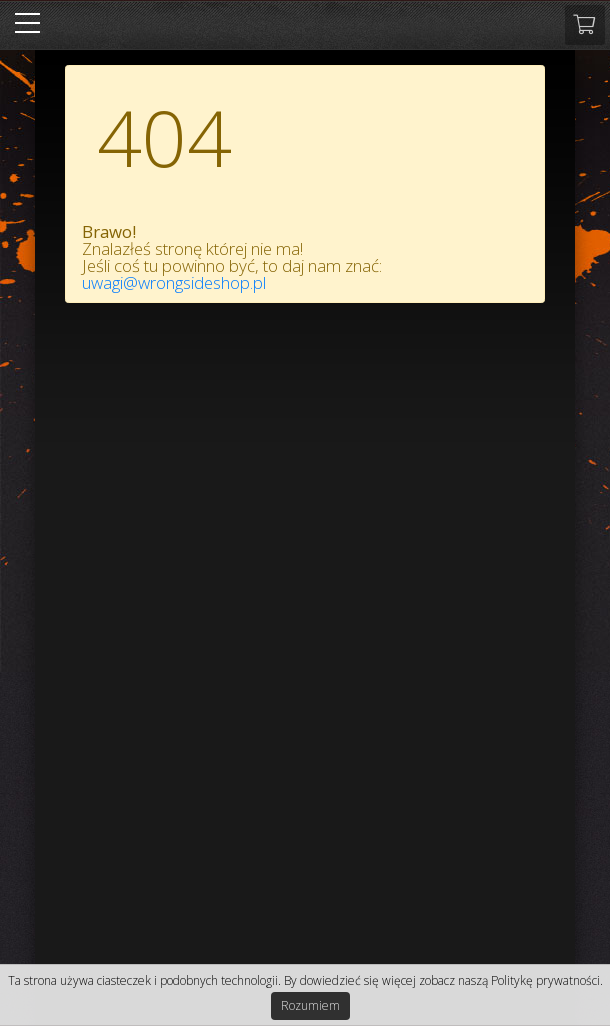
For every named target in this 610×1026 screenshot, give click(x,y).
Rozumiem (310, 1005)
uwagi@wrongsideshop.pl (174, 282)
